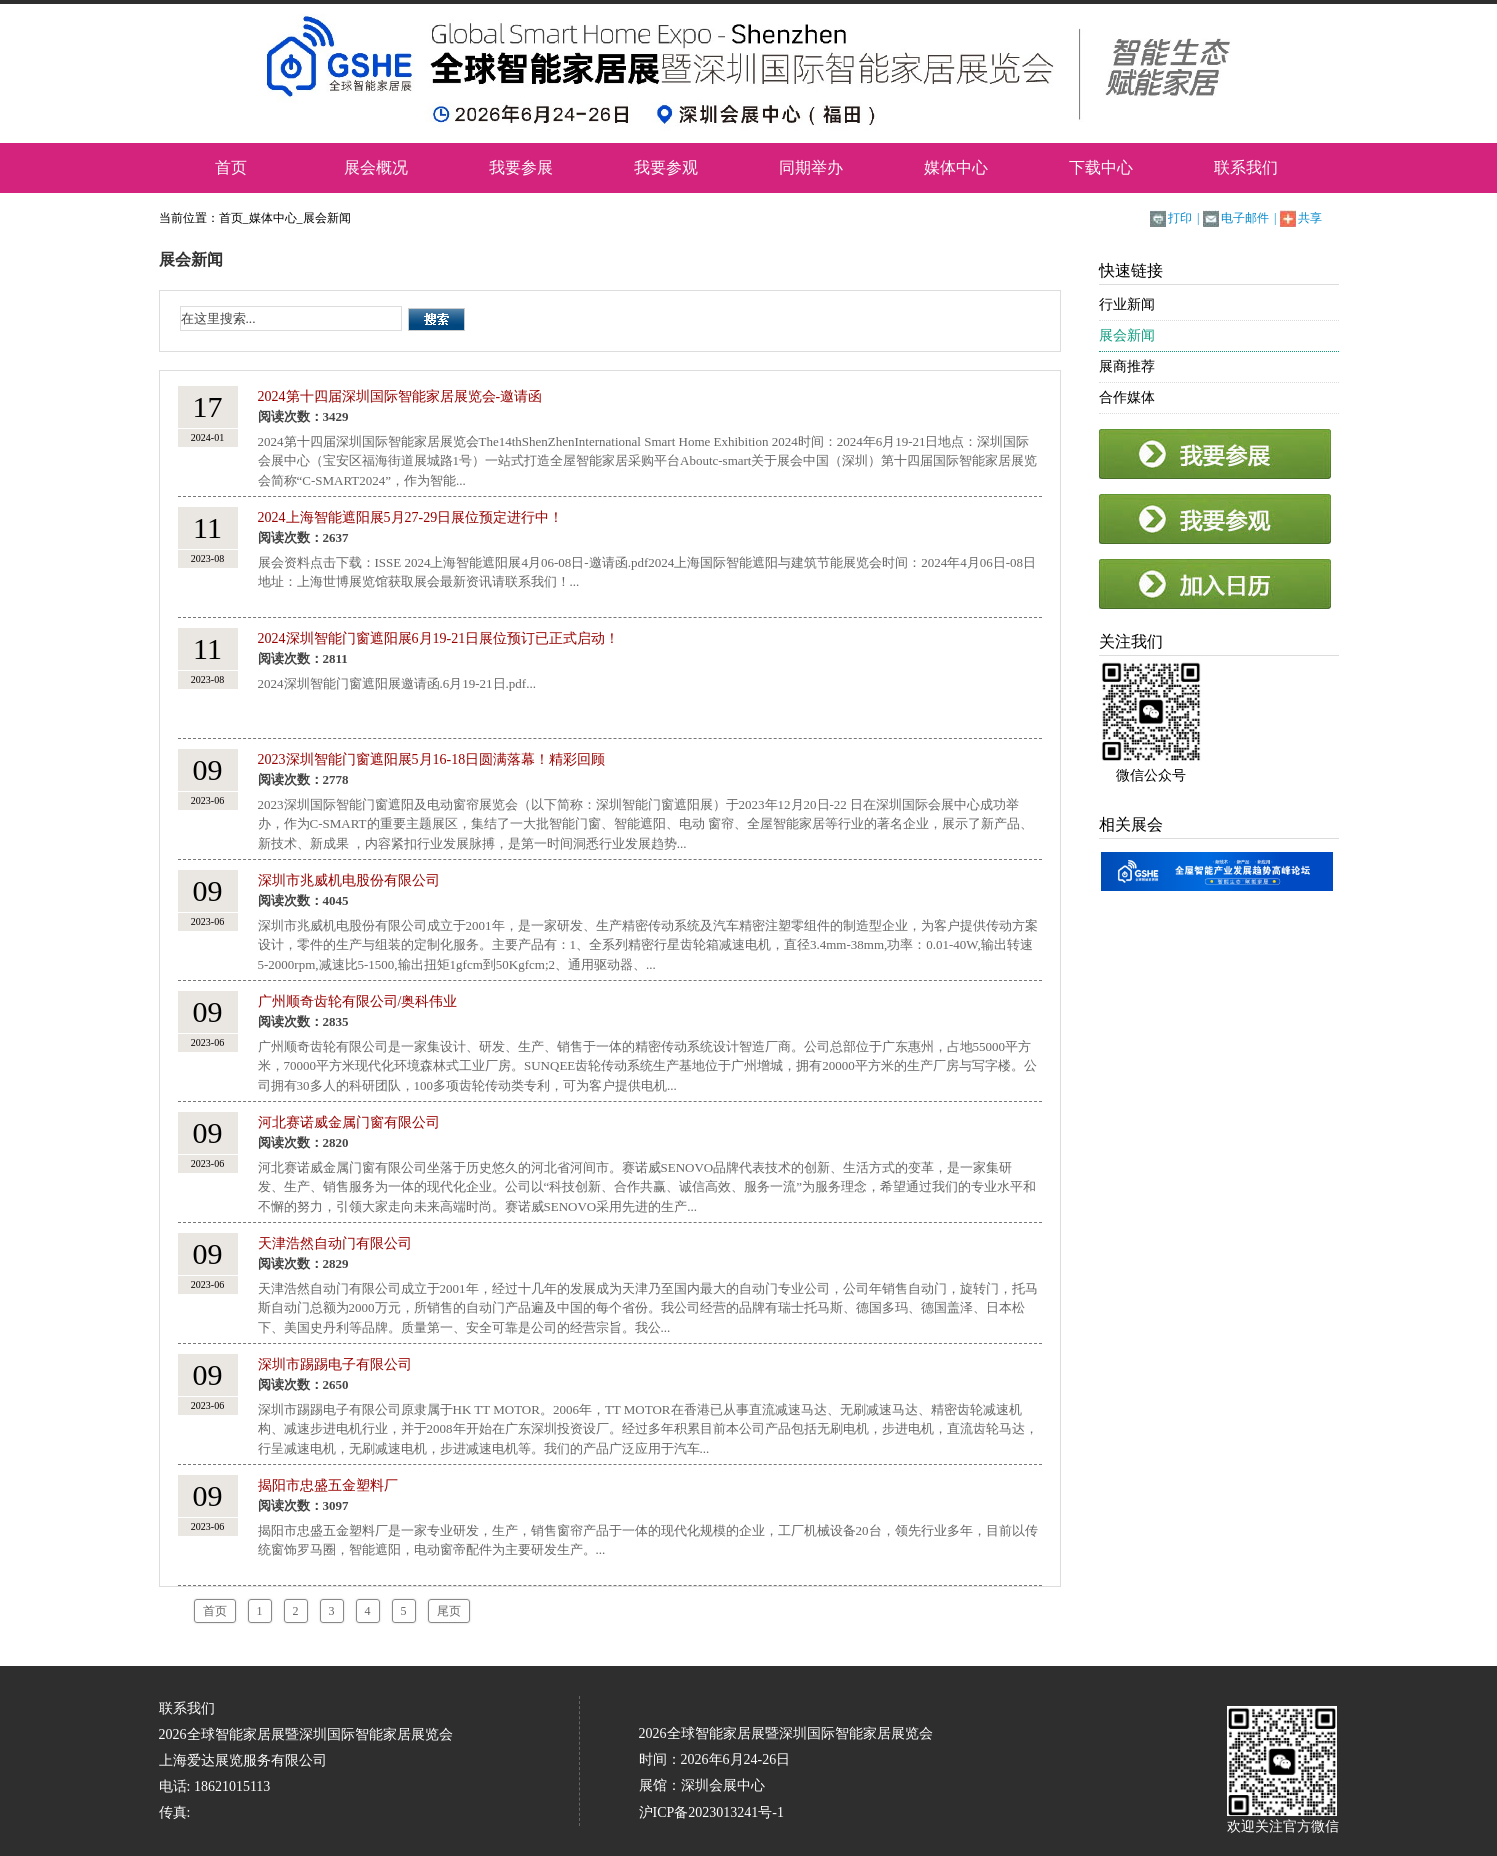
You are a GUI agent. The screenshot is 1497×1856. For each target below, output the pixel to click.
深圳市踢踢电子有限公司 (335, 1364)
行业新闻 (1127, 304)
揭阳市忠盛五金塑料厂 (328, 1485)
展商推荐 (1127, 366)
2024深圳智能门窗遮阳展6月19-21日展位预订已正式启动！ (439, 638)
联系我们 (1246, 167)
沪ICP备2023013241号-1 (711, 1812)
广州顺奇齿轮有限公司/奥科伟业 (358, 1001)
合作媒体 (1127, 397)
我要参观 (666, 167)
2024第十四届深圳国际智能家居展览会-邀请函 (400, 396)
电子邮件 (1245, 218)
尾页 (449, 1611)
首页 (231, 167)
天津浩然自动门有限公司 (335, 1243)
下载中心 (1101, 167)
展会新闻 (327, 218)
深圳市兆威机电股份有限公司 (349, 880)
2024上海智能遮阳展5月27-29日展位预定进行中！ (411, 517)
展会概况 (376, 167)
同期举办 (811, 167)
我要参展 (521, 167)
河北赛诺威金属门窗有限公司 (349, 1122)
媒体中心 (956, 167)
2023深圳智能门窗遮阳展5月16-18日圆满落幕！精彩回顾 (432, 759)
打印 (1180, 218)
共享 (1310, 218)
